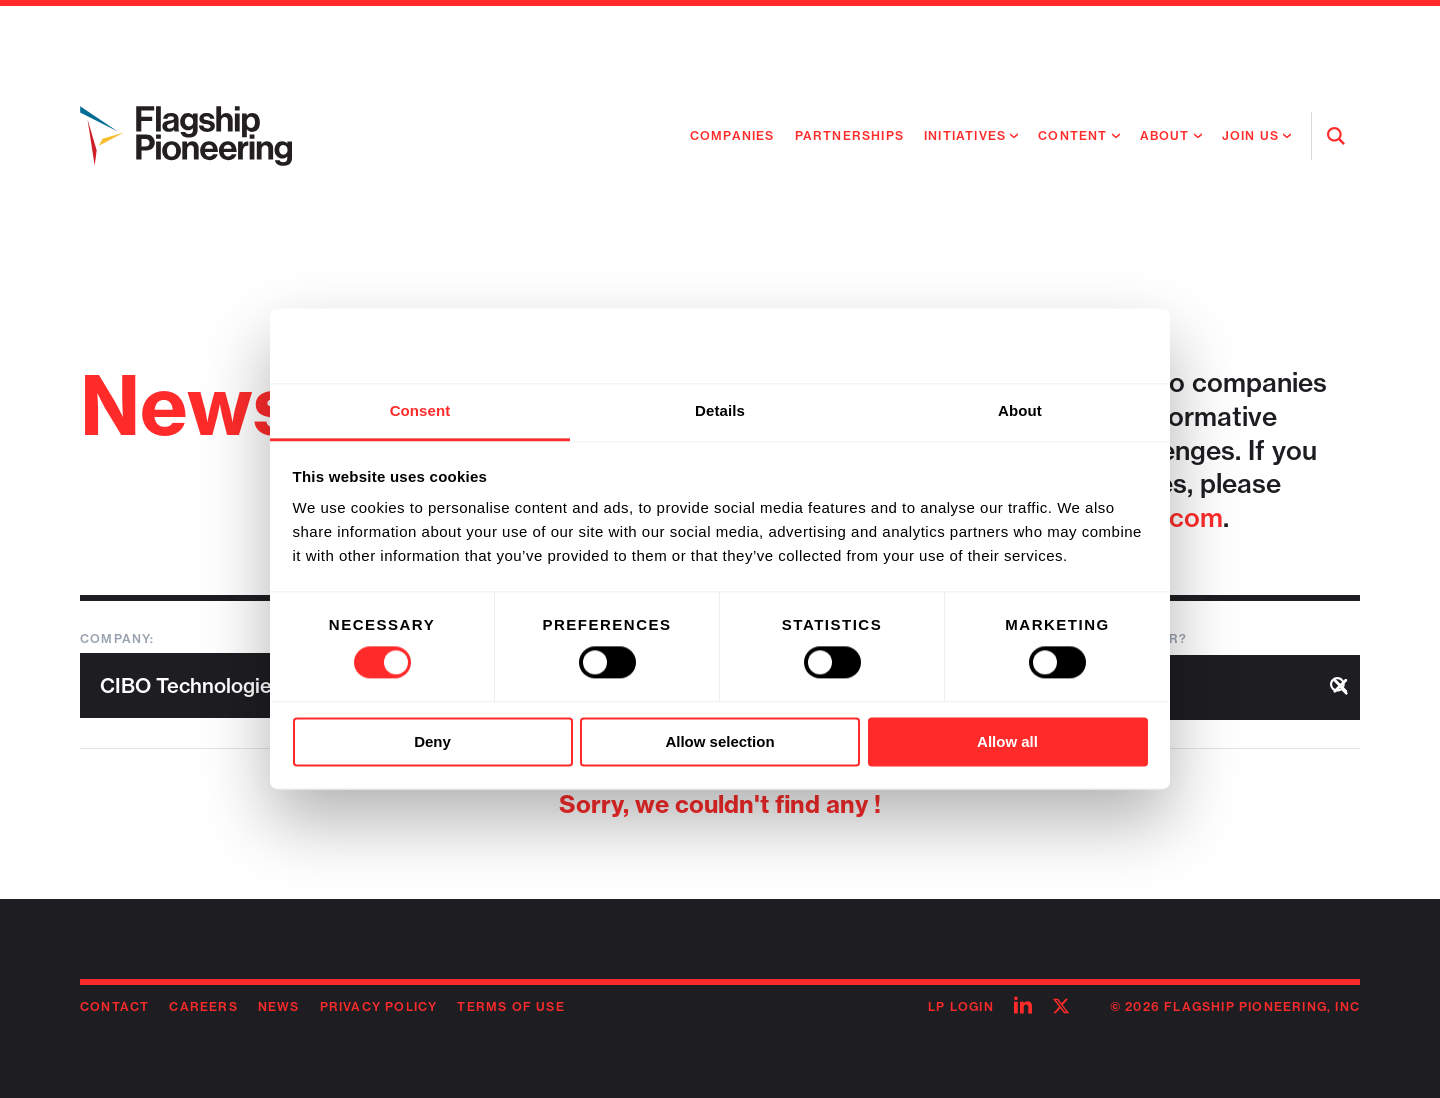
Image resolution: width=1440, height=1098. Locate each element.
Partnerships (849, 135)
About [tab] (1020, 410)
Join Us (1250, 135)
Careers (203, 1006)
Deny (432, 741)
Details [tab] (720, 410)
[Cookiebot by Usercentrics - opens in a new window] (1060, 346)
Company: (117, 638)
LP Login (961, 1006)
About (1165, 135)
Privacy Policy (379, 1006)
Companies (732, 135)
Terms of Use (510, 1006)
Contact (114, 1006)
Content (1072, 135)
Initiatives (965, 135)
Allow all (1007, 741)
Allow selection (719, 741)
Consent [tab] (420, 410)
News (279, 1006)
